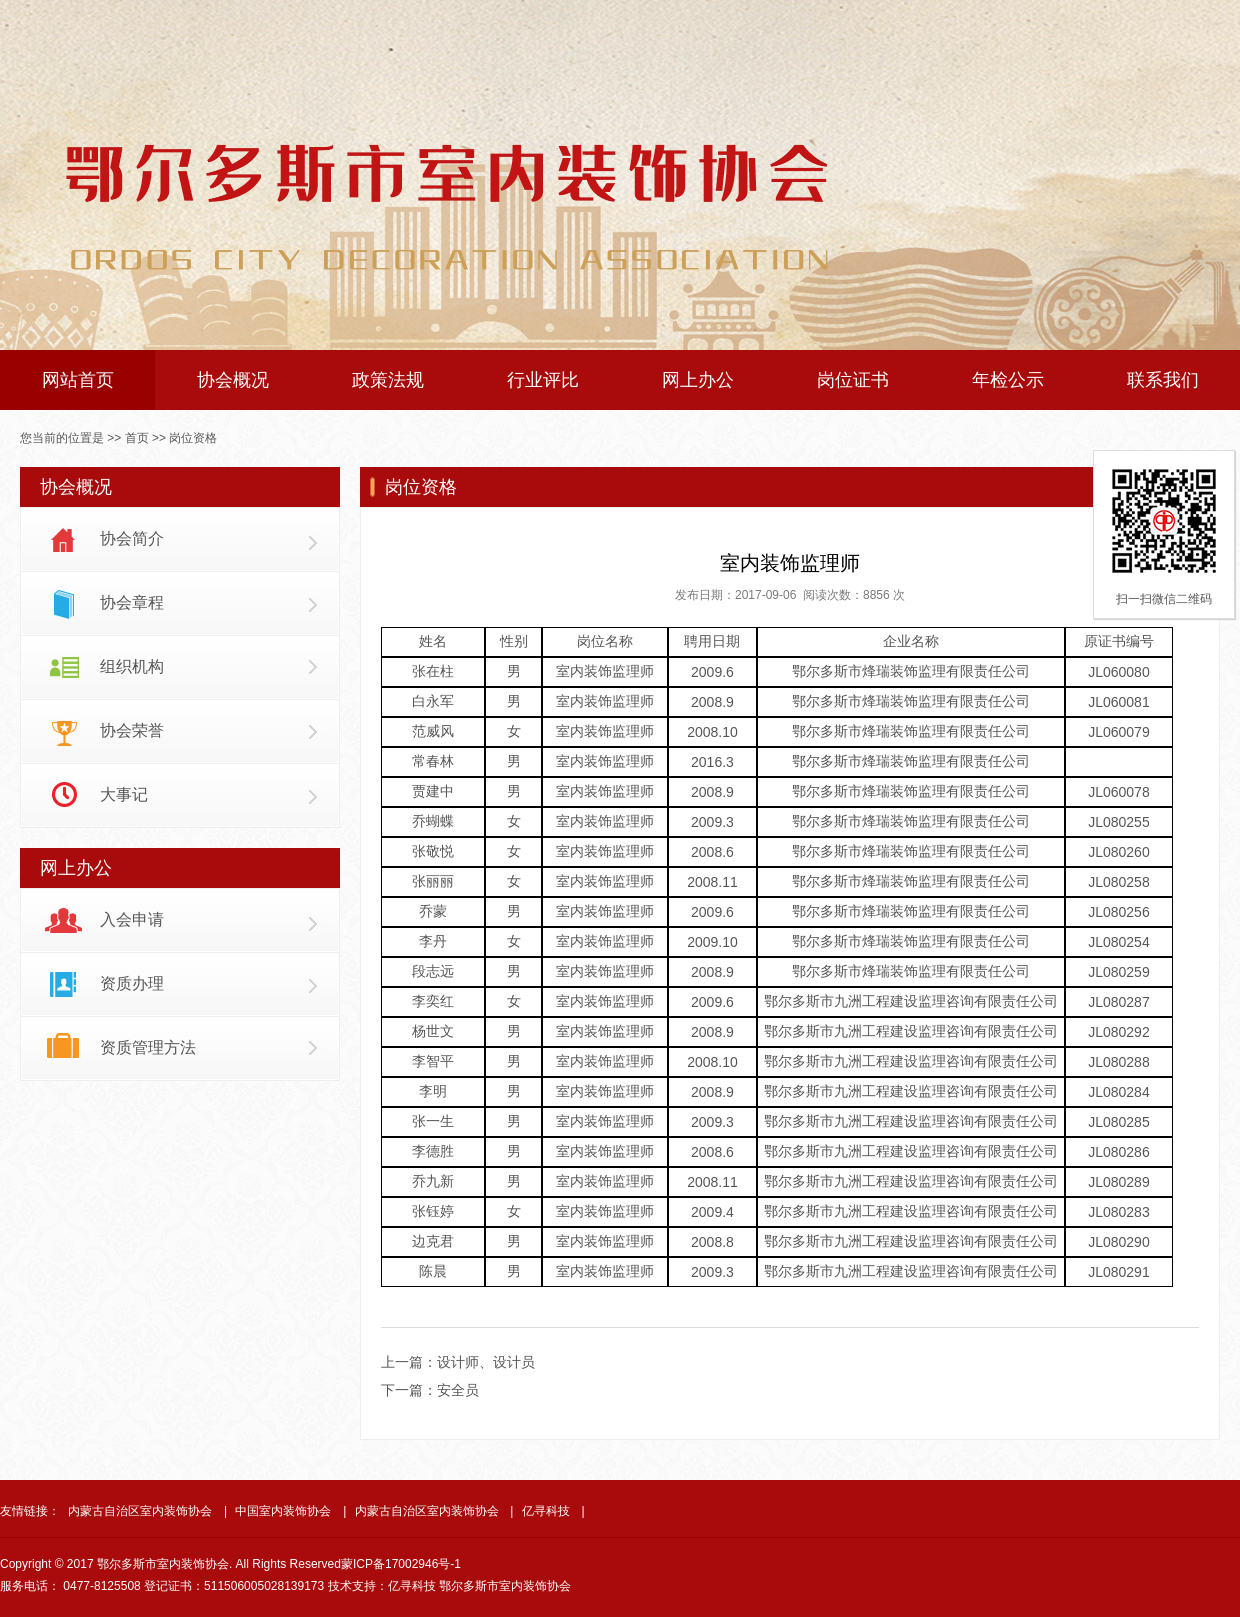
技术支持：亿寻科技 (382, 1586)
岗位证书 (853, 380)
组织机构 (132, 666)
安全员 (458, 1390)
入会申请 (132, 919)
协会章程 (132, 602)
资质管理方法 (148, 1047)
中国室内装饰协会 (283, 1511)
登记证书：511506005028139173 (234, 1586)
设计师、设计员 (486, 1362)
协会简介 (132, 538)
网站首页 (78, 380)
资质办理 (132, 983)
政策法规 (388, 380)
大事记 (124, 794)
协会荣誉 (132, 730)
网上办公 (698, 380)
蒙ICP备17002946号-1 (401, 1564)
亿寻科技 (546, 1511)
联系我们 (1163, 380)
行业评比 (543, 380)
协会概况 (233, 380)
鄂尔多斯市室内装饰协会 (505, 1586)
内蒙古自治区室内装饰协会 (140, 1511)
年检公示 (1008, 380)
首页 (137, 438)
